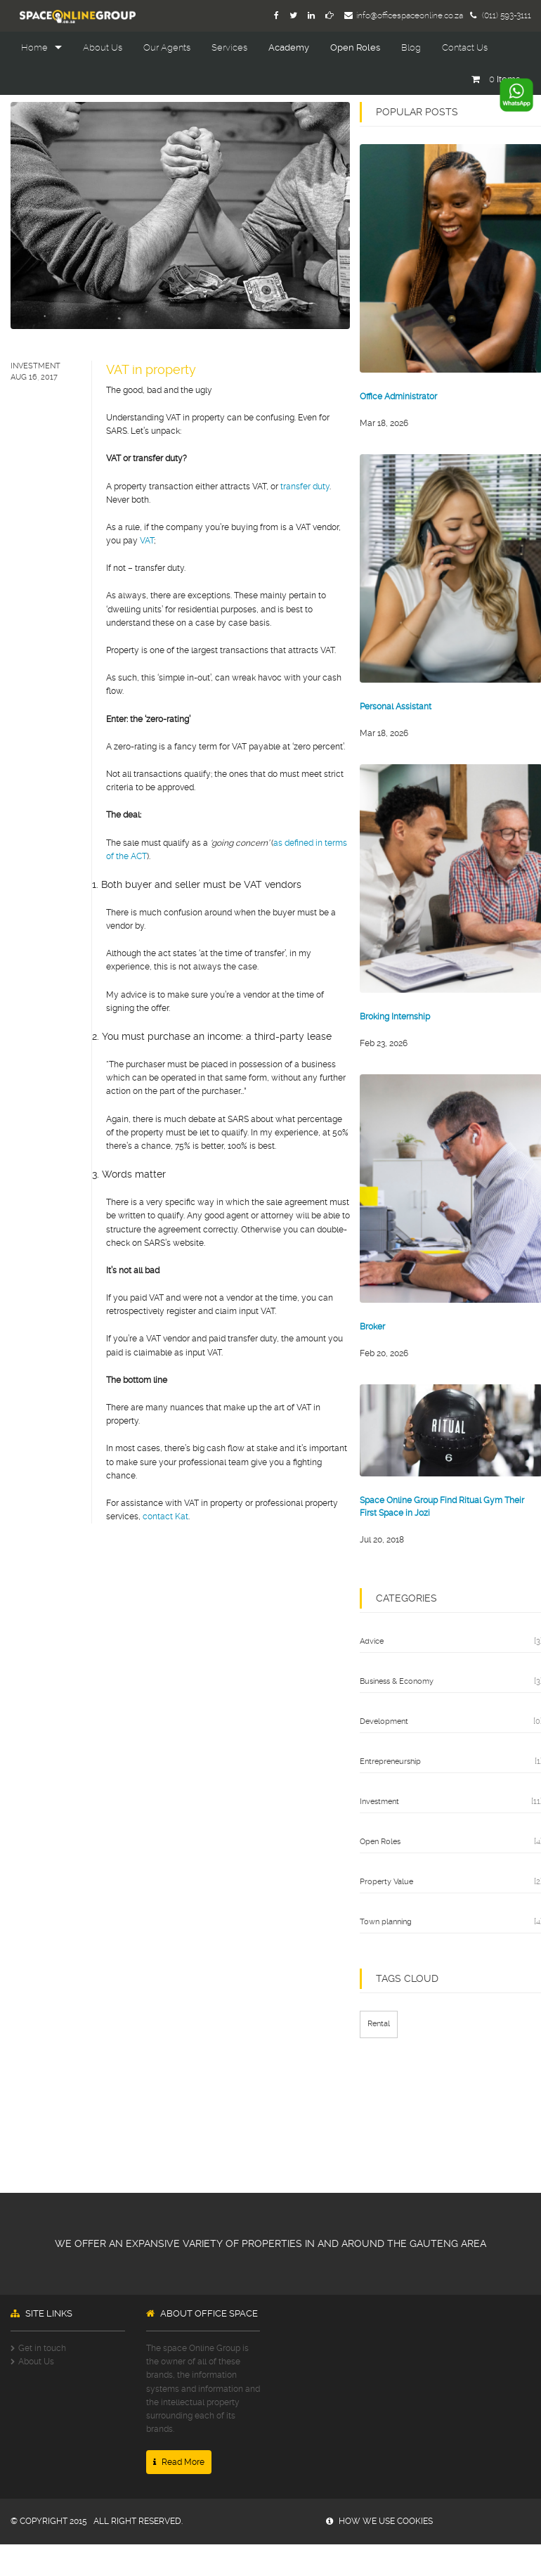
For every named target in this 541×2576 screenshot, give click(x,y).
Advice (372, 1641)
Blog (411, 47)
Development (384, 1721)
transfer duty (305, 486)
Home (34, 47)
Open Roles (355, 47)
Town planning (386, 1921)
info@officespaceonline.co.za (403, 15)
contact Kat (165, 1516)
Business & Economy (397, 1681)
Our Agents (166, 47)
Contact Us (465, 47)
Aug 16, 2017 (34, 377)
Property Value (386, 1881)
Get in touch (42, 2348)
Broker (372, 1327)
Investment (35, 366)
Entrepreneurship (390, 1761)
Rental (378, 2023)
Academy (288, 47)
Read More (178, 2462)
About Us (102, 47)
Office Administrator (398, 396)
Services (229, 47)
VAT (147, 541)
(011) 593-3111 (500, 15)
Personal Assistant (395, 706)
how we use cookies (379, 2521)
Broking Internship (395, 1017)
